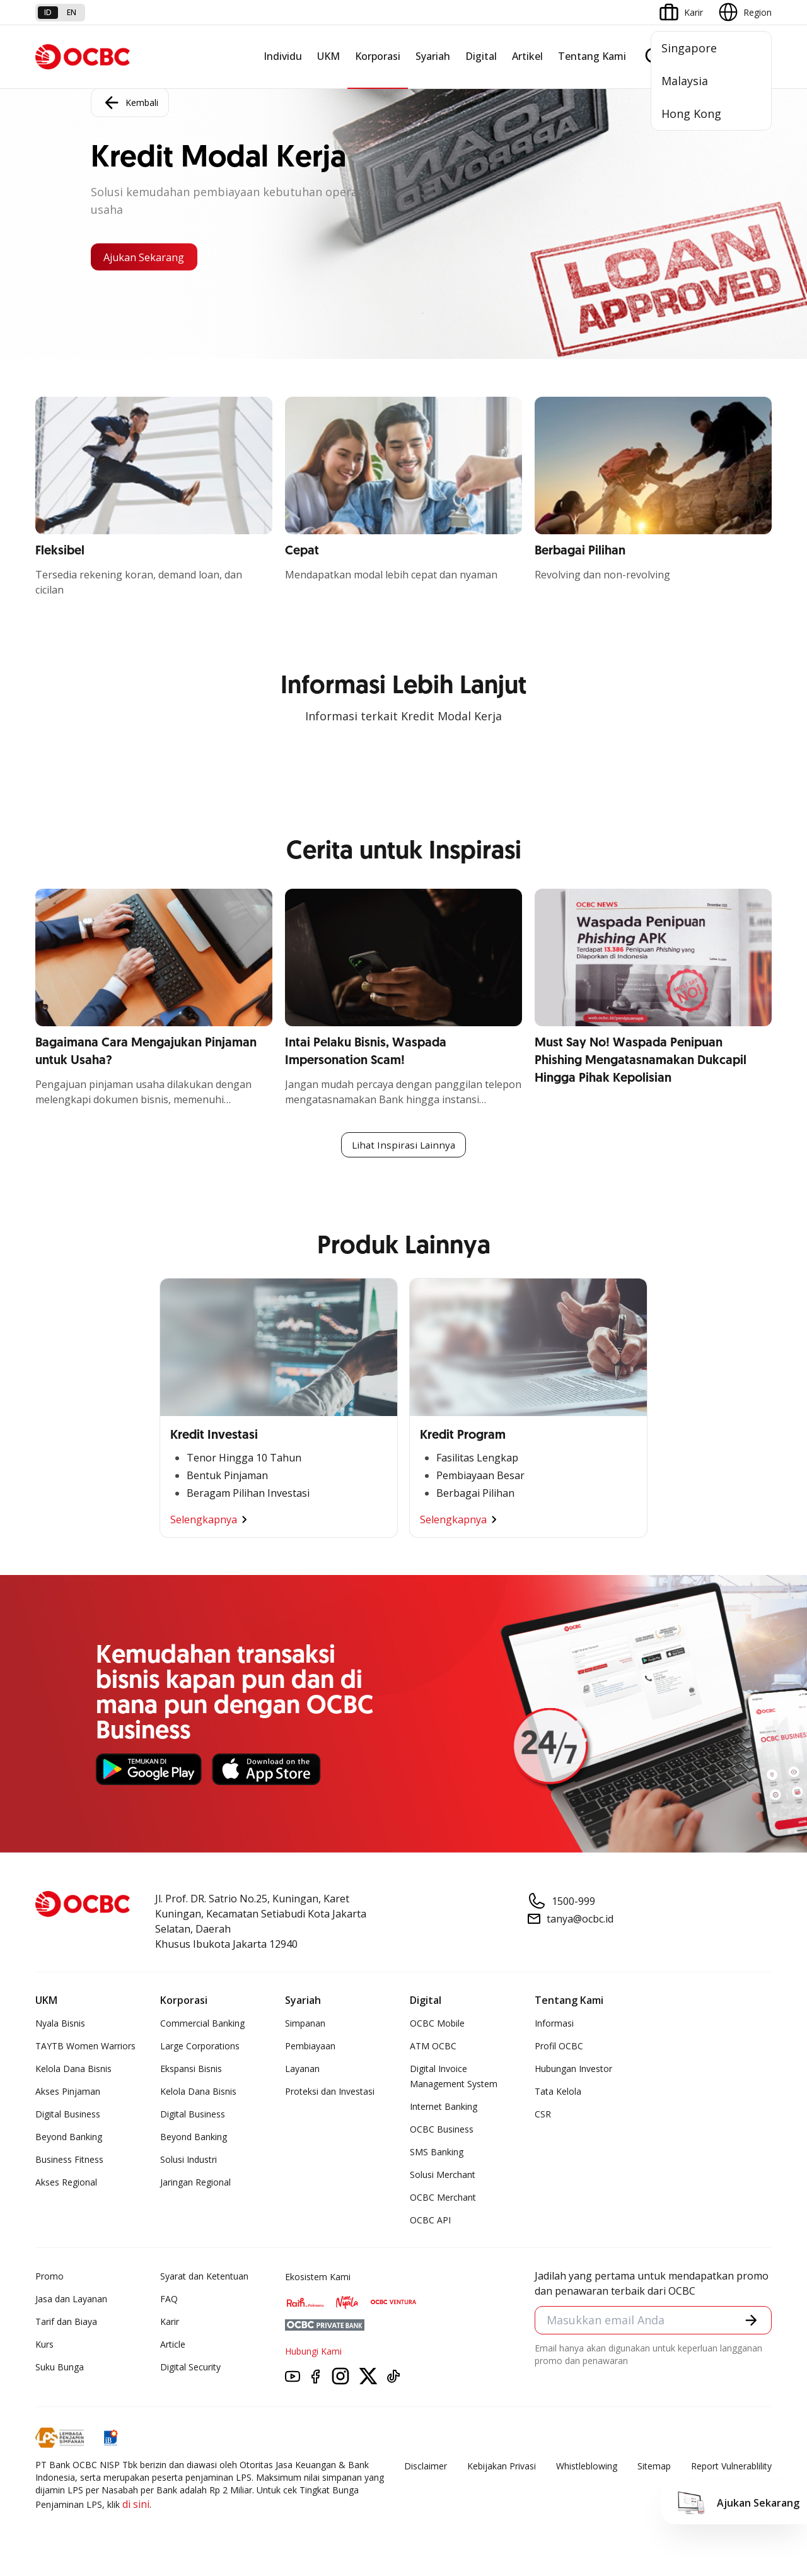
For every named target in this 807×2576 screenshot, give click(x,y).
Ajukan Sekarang (151, 256)
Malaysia (684, 80)
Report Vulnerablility (731, 2467)
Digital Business (67, 2115)
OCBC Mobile (437, 2024)
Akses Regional (66, 2183)
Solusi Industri (188, 2161)
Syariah (432, 56)
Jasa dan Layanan (71, 2300)
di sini (135, 2505)
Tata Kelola (558, 2093)
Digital (481, 56)
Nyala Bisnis (60, 2024)
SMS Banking (436, 2153)
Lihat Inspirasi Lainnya (403, 1145)
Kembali (130, 101)
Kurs (44, 2345)
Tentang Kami (592, 56)
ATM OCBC (433, 2047)
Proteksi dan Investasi (329, 2093)
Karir (169, 2323)
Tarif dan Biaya (66, 2323)
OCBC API (430, 2221)
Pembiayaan (310, 2047)
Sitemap (654, 2467)
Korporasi (377, 56)
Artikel (527, 56)
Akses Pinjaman (67, 2093)
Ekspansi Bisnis (191, 2070)
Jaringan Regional (195, 2183)
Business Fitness (69, 2161)
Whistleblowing (586, 2467)
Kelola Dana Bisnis (73, 2070)
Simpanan (305, 2024)
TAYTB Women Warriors (85, 2047)
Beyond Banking (68, 2138)
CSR (543, 2115)
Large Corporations (200, 2047)
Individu (283, 56)
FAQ (169, 2300)
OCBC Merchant (443, 2198)
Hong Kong (691, 113)
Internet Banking (443, 2108)
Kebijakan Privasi (501, 2467)
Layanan (302, 2070)
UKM (328, 56)
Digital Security (190, 2368)
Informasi (554, 2024)
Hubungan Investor (573, 2070)
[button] (750, 2322)
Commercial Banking (202, 2024)
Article (172, 2345)
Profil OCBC (559, 2047)
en (71, 12)
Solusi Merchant (442, 2176)
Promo (49, 2277)
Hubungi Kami (313, 2352)
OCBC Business (441, 2130)
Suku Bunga (59, 2368)
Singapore (689, 48)
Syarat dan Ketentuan (204, 2277)
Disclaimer (425, 2467)
